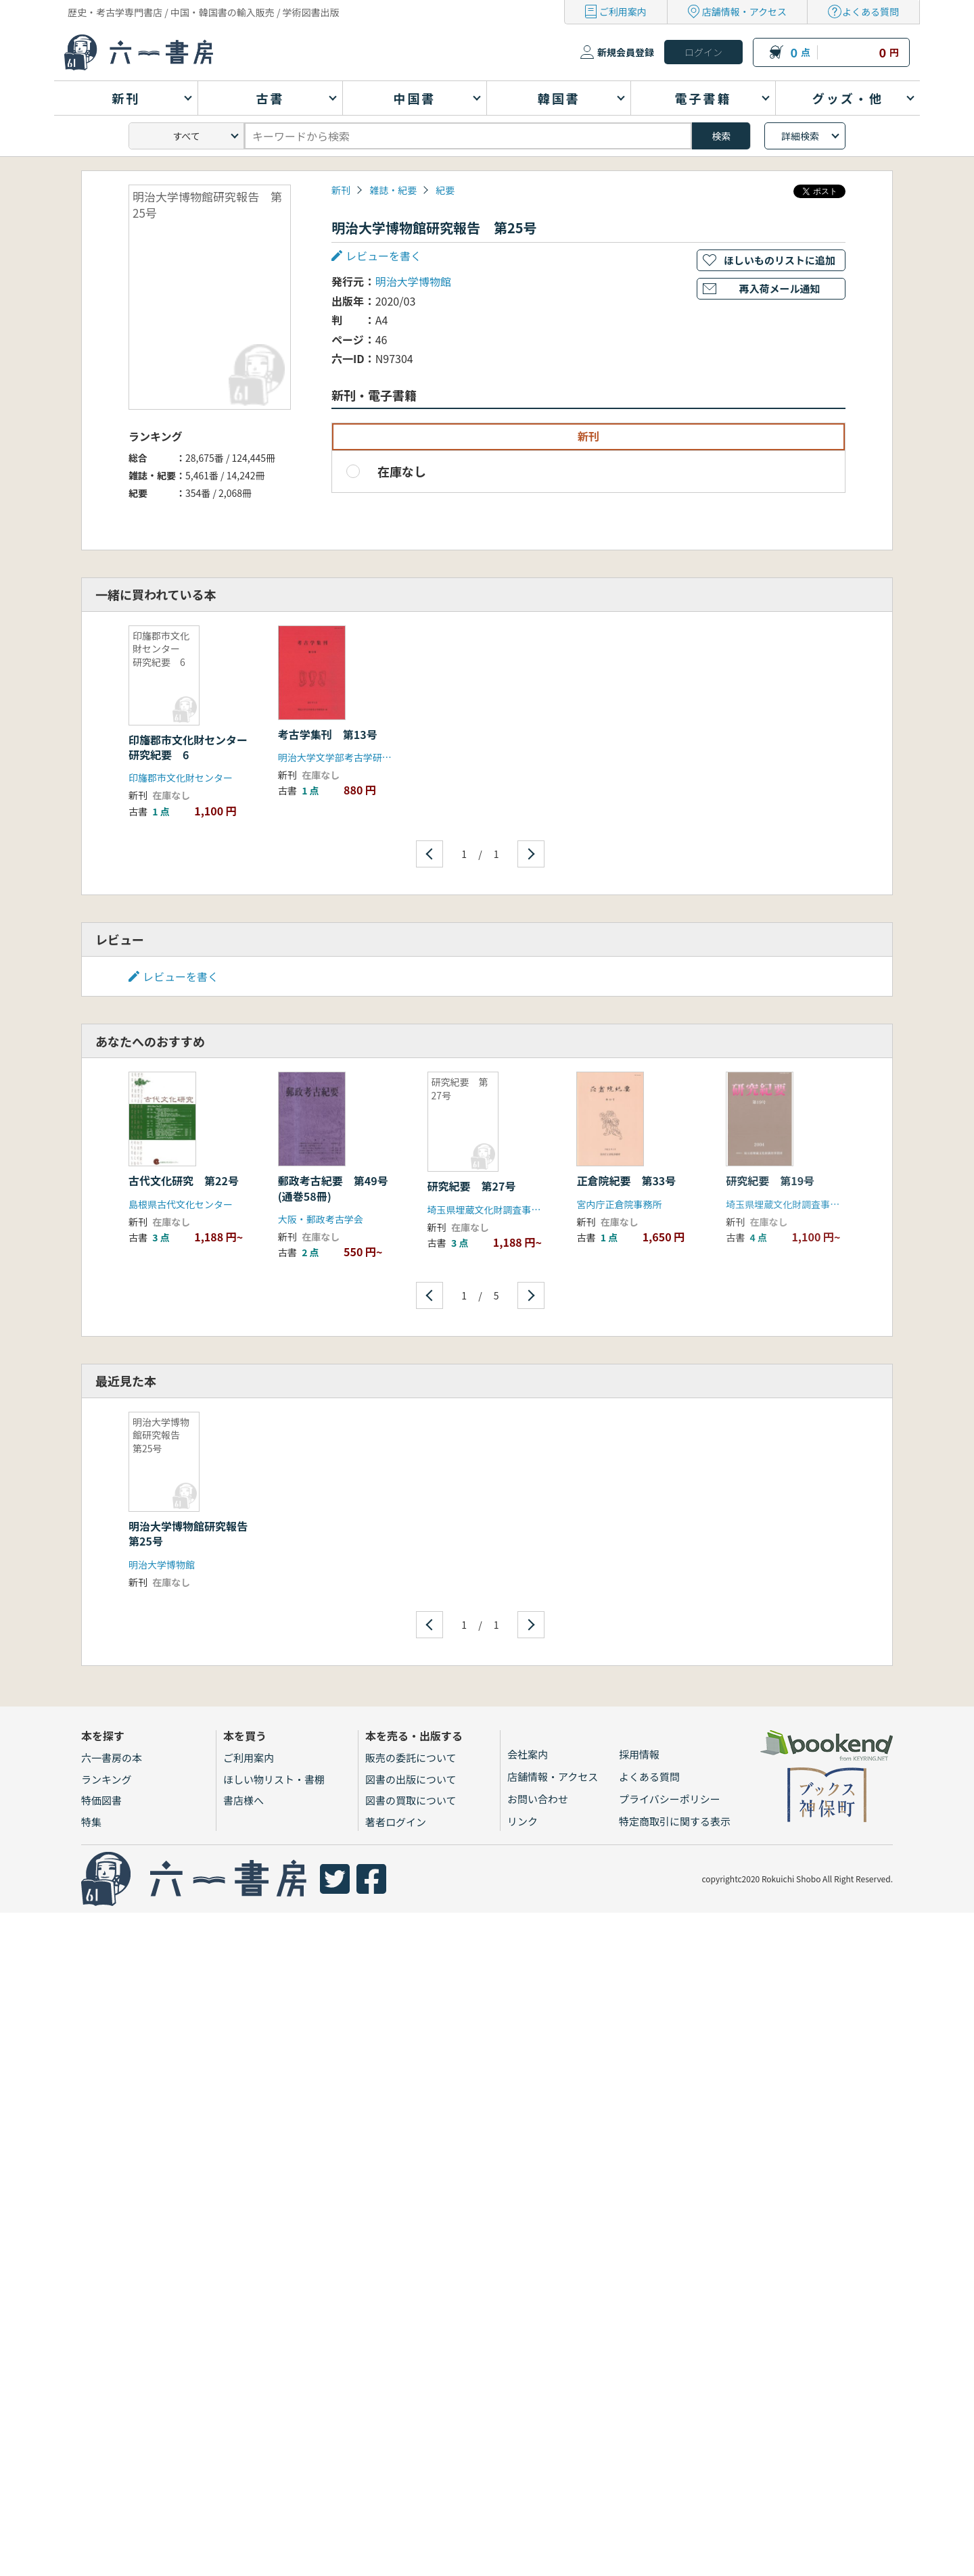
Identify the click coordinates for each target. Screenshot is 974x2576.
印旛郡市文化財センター (181, 777)
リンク (522, 1821)
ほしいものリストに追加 (779, 260)
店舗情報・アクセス (744, 11)
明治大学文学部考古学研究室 (339, 757)
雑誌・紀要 (393, 190)
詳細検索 (800, 136)
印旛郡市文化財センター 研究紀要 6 (193, 747)
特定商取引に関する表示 (674, 1821)
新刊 (340, 190)
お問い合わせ (537, 1799)
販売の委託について (411, 1757)
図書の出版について (411, 1779)
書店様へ (243, 1800)
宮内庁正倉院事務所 (619, 1204)
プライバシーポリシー (669, 1799)
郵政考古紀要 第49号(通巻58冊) (333, 1187)
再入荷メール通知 (779, 288)
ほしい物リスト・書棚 (274, 1779)
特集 (91, 1822)
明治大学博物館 (413, 281)
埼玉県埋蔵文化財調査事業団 (489, 1209)
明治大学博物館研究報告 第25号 (193, 1533)
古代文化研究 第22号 (184, 1180)
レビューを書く (383, 255)
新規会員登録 (625, 52)
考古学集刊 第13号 (327, 734)
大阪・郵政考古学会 (320, 1219)
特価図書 (101, 1800)
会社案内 (527, 1754)
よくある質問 (870, 11)
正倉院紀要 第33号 (626, 1180)
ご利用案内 (623, 11)
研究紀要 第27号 (471, 1186)
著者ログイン (395, 1822)
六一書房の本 (111, 1757)
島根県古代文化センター (181, 1204)
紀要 (445, 190)
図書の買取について (411, 1800)
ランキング (106, 1779)
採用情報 (639, 1754)
